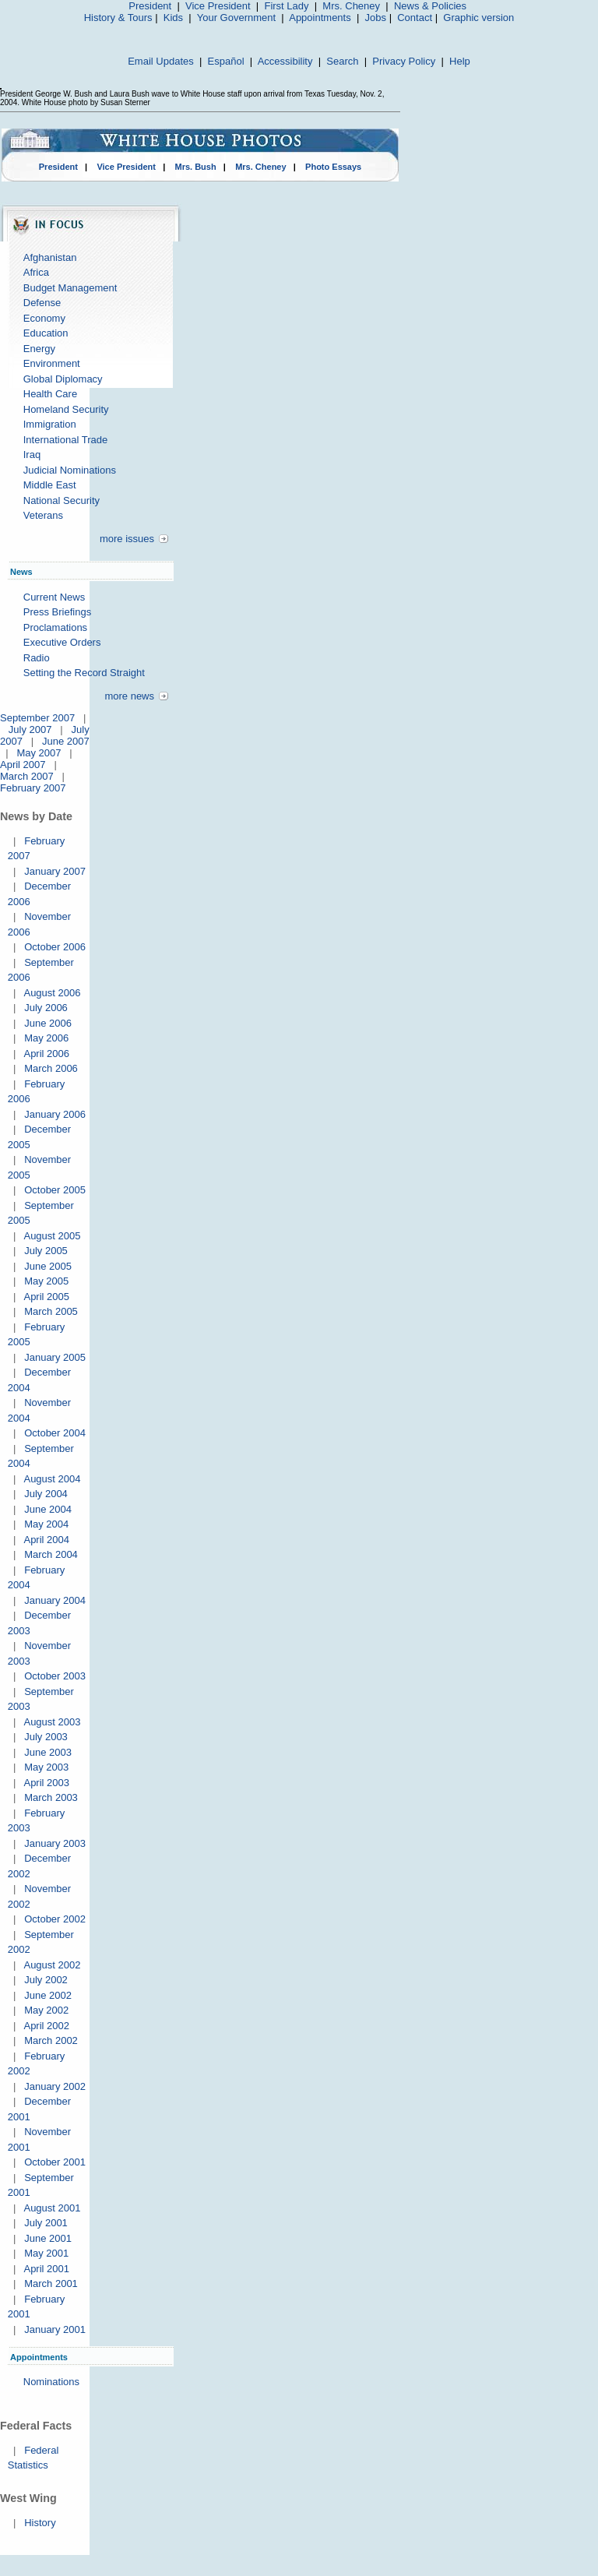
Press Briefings (57, 612)
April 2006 (46, 1053)
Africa (36, 272)
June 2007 (66, 741)
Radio (36, 658)
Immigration (49, 424)
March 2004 (51, 1554)
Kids (173, 17)
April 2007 (23, 764)
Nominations (51, 2381)
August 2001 (51, 2208)
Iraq (31, 454)
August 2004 (51, 1479)
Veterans (43, 515)
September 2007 (37, 718)
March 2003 (51, 1797)
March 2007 (27, 776)
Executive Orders (62, 642)
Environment (51, 363)
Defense (42, 302)
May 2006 (46, 1038)
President (149, 6)
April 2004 (46, 1539)
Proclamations (55, 627)
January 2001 (55, 2329)
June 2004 (48, 1509)
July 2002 (46, 1980)
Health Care (50, 394)
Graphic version (478, 17)
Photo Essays (333, 166)
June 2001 (48, 2238)
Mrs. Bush (195, 166)
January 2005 (55, 1357)
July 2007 (30, 729)
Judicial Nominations (69, 470)
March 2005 (51, 1311)
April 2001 (46, 2269)
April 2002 (46, 2026)
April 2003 (46, 1782)
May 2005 (46, 1281)
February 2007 (33, 788)
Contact (414, 17)
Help (459, 61)
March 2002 (51, 2040)
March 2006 (51, 1068)
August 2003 (51, 1722)
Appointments (320, 17)
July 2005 (46, 1250)
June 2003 (48, 1752)
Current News (54, 597)
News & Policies (430, 6)
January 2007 (55, 871)
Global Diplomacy (63, 379)
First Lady (286, 6)
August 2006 (51, 993)
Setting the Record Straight (84, 672)
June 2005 (48, 1266)
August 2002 (51, 1965)
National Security (61, 500)
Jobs (375, 17)
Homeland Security (66, 409)
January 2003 (55, 1843)
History (39, 2522)
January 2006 (55, 1114)
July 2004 (46, 1493)
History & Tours (118, 17)
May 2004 (46, 1524)
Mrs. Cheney (351, 6)
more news (129, 696)
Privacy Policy (403, 61)
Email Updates (161, 61)
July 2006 (46, 1007)
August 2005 (51, 1236)
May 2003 (46, 1767)
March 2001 (51, 2283)
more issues (127, 538)
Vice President (218, 6)
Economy (44, 318)
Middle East (49, 485)
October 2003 (55, 1676)
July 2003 (46, 1737)
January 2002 (55, 2086)
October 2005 (55, 1190)
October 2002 (55, 1919)
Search (342, 61)
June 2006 (48, 1023)
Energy (39, 348)
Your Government (236, 17)
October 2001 (55, 2162)
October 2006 (55, 947)
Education (46, 333)
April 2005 (46, 1296)
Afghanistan (50, 257)
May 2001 (46, 2253)
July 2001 (46, 2223)
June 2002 (48, 1995)
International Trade (65, 440)
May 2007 (38, 753)
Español (226, 61)
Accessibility (285, 61)
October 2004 (55, 1433)
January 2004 (55, 1600)
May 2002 (46, 2010)
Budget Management (70, 288)
